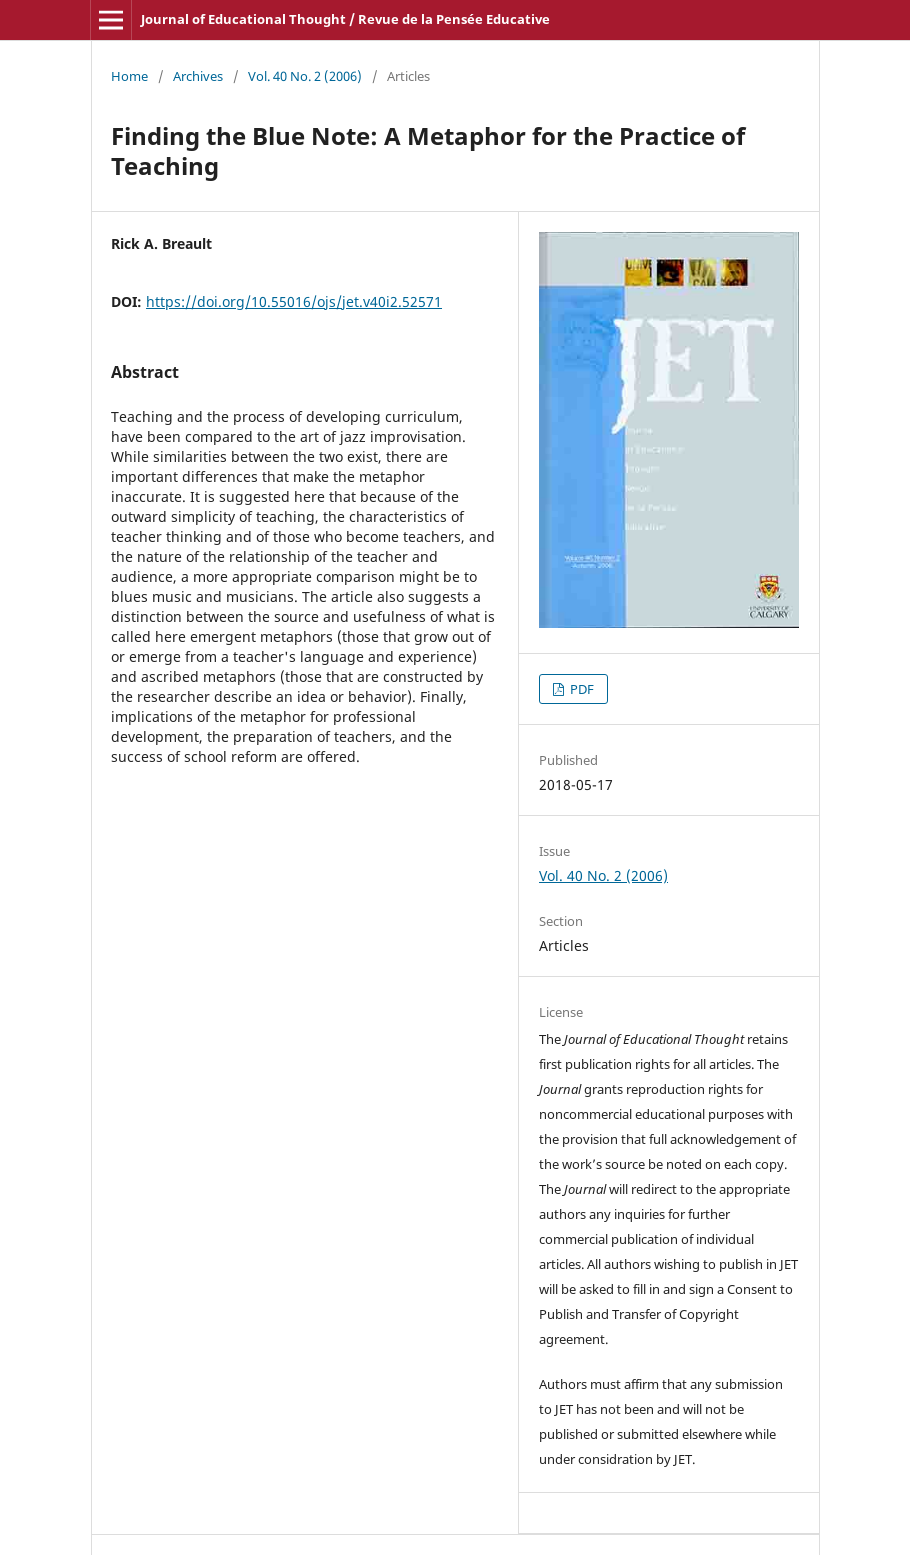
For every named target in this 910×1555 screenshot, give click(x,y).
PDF (580, 689)
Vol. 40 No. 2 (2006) (305, 76)
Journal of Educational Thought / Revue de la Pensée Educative (345, 19)
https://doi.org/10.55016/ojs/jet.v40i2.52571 (294, 301)
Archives (198, 76)
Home (129, 76)
